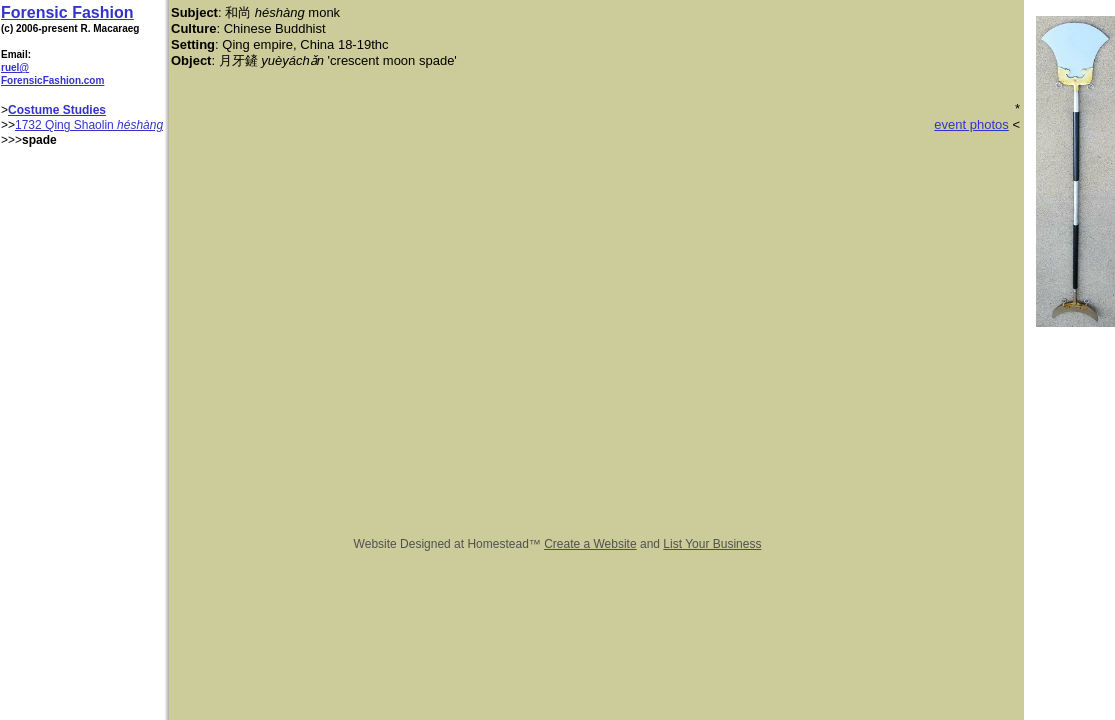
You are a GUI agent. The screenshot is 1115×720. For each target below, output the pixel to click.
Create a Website (590, 544)
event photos (971, 124)
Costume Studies (57, 110)
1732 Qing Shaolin (66, 125)
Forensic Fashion (67, 12)
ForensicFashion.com (52, 80)
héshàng (140, 125)
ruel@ (15, 67)
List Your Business (712, 544)
